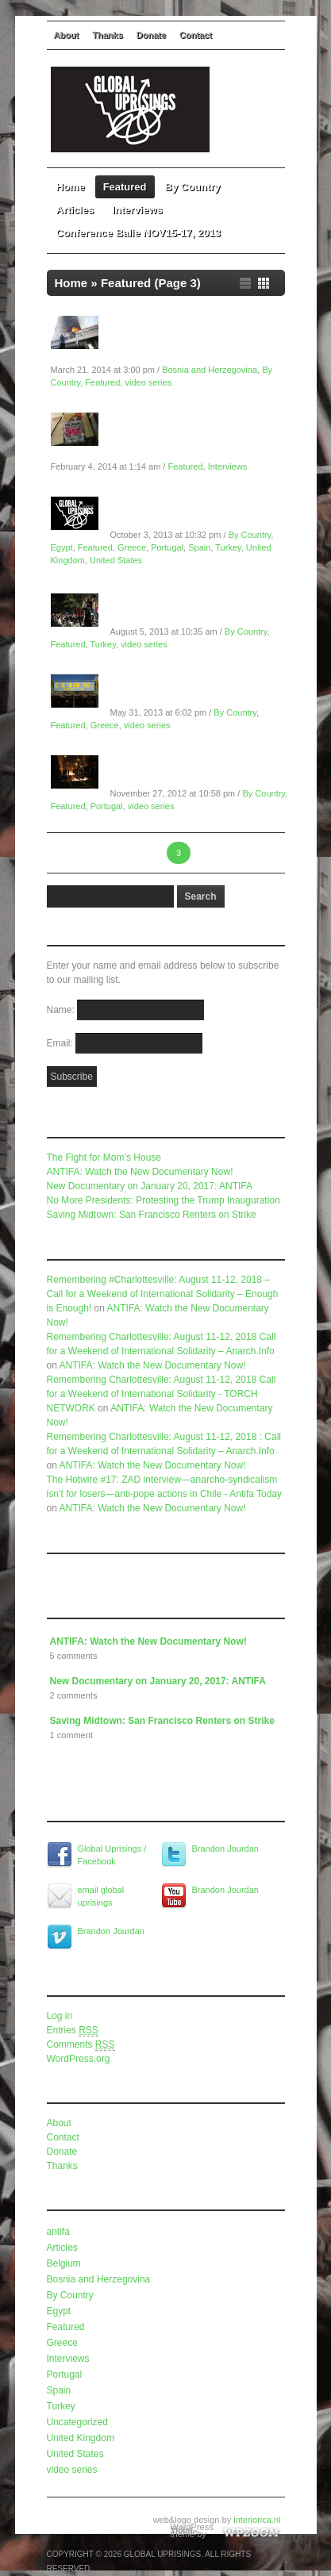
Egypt (62, 547)
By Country (198, 187)
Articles (75, 210)
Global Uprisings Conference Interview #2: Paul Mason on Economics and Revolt (187, 436)
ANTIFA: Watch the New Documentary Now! (140, 1171)
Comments (81, 2045)
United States (116, 560)
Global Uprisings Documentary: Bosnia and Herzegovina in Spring (193, 339)
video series (148, 382)
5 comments (74, 1655)
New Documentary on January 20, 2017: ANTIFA (149, 1186)
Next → (252, 853)
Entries (72, 2031)
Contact (195, 35)
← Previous (79, 853)
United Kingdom (80, 2438)
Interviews (137, 210)
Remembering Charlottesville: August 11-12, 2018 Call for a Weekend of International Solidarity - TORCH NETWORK (161, 1394)
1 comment (71, 1735)
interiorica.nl (256, 2519)
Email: (61, 1043)
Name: (62, 1009)
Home (70, 187)
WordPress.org (78, 2058)
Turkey (228, 547)
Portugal (167, 547)
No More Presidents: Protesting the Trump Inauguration (163, 1200)
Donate (151, 35)
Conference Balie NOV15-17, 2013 (138, 233)
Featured (125, 187)
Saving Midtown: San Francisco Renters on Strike (151, 1214)
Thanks (107, 35)
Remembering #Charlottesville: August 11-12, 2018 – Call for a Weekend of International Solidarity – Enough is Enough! (163, 1294)
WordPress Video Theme (192, 2529)
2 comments (74, 1695)
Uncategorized (77, 2422)
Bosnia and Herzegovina (209, 369)
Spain (199, 547)
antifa (58, 2231)
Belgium (64, 2263)
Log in (60, 2015)
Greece (131, 547)
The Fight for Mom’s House (104, 1157)
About (66, 35)
